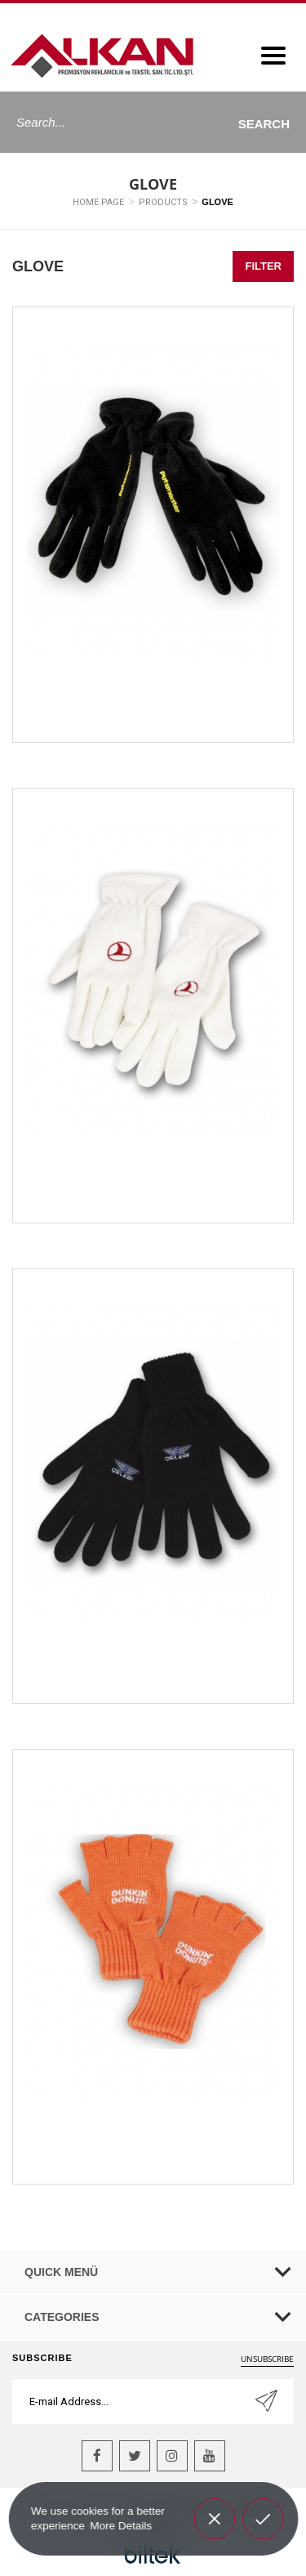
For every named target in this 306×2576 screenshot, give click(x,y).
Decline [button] (214, 2507)
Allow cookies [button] (262, 2516)
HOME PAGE (98, 202)
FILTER (263, 266)
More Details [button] (121, 2525)
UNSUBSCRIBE (267, 2358)
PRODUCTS (163, 202)
